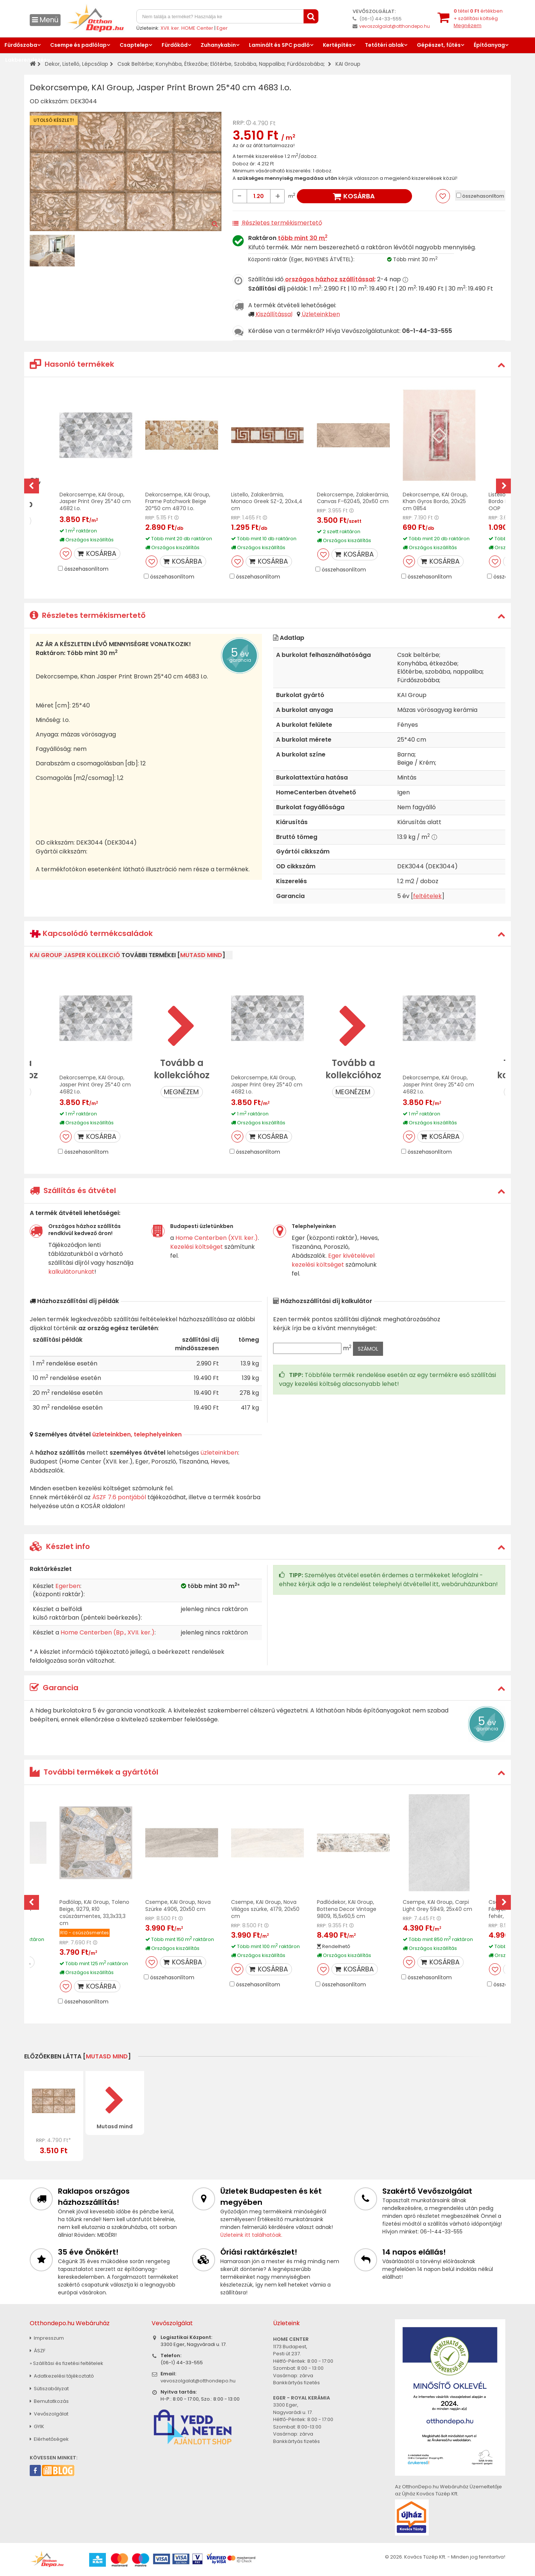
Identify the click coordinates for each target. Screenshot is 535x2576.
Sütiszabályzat (49, 2388)
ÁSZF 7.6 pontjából (119, 1497)
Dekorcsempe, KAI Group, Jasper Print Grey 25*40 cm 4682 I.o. (95, 501)
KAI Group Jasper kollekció (75, 955)
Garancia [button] (54, 1687)
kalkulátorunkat (71, 1271)
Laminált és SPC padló (279, 45)
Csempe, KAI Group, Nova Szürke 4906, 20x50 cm (178, 1905)
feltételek (427, 896)
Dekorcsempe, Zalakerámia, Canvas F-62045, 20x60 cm (353, 498)
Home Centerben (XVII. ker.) (216, 1238)
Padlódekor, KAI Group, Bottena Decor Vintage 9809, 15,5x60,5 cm (346, 1909)
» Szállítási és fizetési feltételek (66, 2363)
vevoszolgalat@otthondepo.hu (394, 26)
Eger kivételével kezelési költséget (333, 1260)
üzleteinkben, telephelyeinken (137, 1434)
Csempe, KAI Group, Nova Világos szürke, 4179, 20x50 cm (265, 1909)
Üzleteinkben (321, 314)
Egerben (67, 1586)
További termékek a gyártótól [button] (94, 1772)
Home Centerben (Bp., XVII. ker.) (108, 1632)
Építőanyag (489, 45)
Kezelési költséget (196, 1246)
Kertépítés (337, 45)
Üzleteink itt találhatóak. (251, 2235)
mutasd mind (201, 955)
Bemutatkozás (49, 2401)
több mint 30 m (302, 238)
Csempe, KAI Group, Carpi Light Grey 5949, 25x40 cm (437, 1905)
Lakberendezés (26, 60)
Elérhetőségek (49, 2439)
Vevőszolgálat (49, 2413)
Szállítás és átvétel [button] (73, 1190)
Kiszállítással (274, 314)
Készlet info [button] (60, 1546)
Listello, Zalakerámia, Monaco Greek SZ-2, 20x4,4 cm (266, 501)
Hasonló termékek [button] (72, 364)
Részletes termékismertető (282, 222)
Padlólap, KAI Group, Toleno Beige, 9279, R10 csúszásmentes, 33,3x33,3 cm (94, 1912)
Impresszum (47, 2338)
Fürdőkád (175, 45)
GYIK (37, 2426)
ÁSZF (37, 2350)
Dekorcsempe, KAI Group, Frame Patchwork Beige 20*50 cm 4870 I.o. (177, 501)
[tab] (267, 364)
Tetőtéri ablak (384, 45)
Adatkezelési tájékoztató (62, 2375)
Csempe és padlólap (78, 45)
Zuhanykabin (218, 45)
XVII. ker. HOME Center (186, 28)
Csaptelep (134, 45)
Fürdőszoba (20, 45)
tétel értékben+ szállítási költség (478, 18)
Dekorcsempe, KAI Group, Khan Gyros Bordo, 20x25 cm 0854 (435, 501)
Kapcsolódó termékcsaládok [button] (91, 933)
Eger (222, 28)
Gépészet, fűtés (439, 45)
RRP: (239, 123)
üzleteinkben (219, 1452)
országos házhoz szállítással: (330, 279)
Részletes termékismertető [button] (88, 615)
